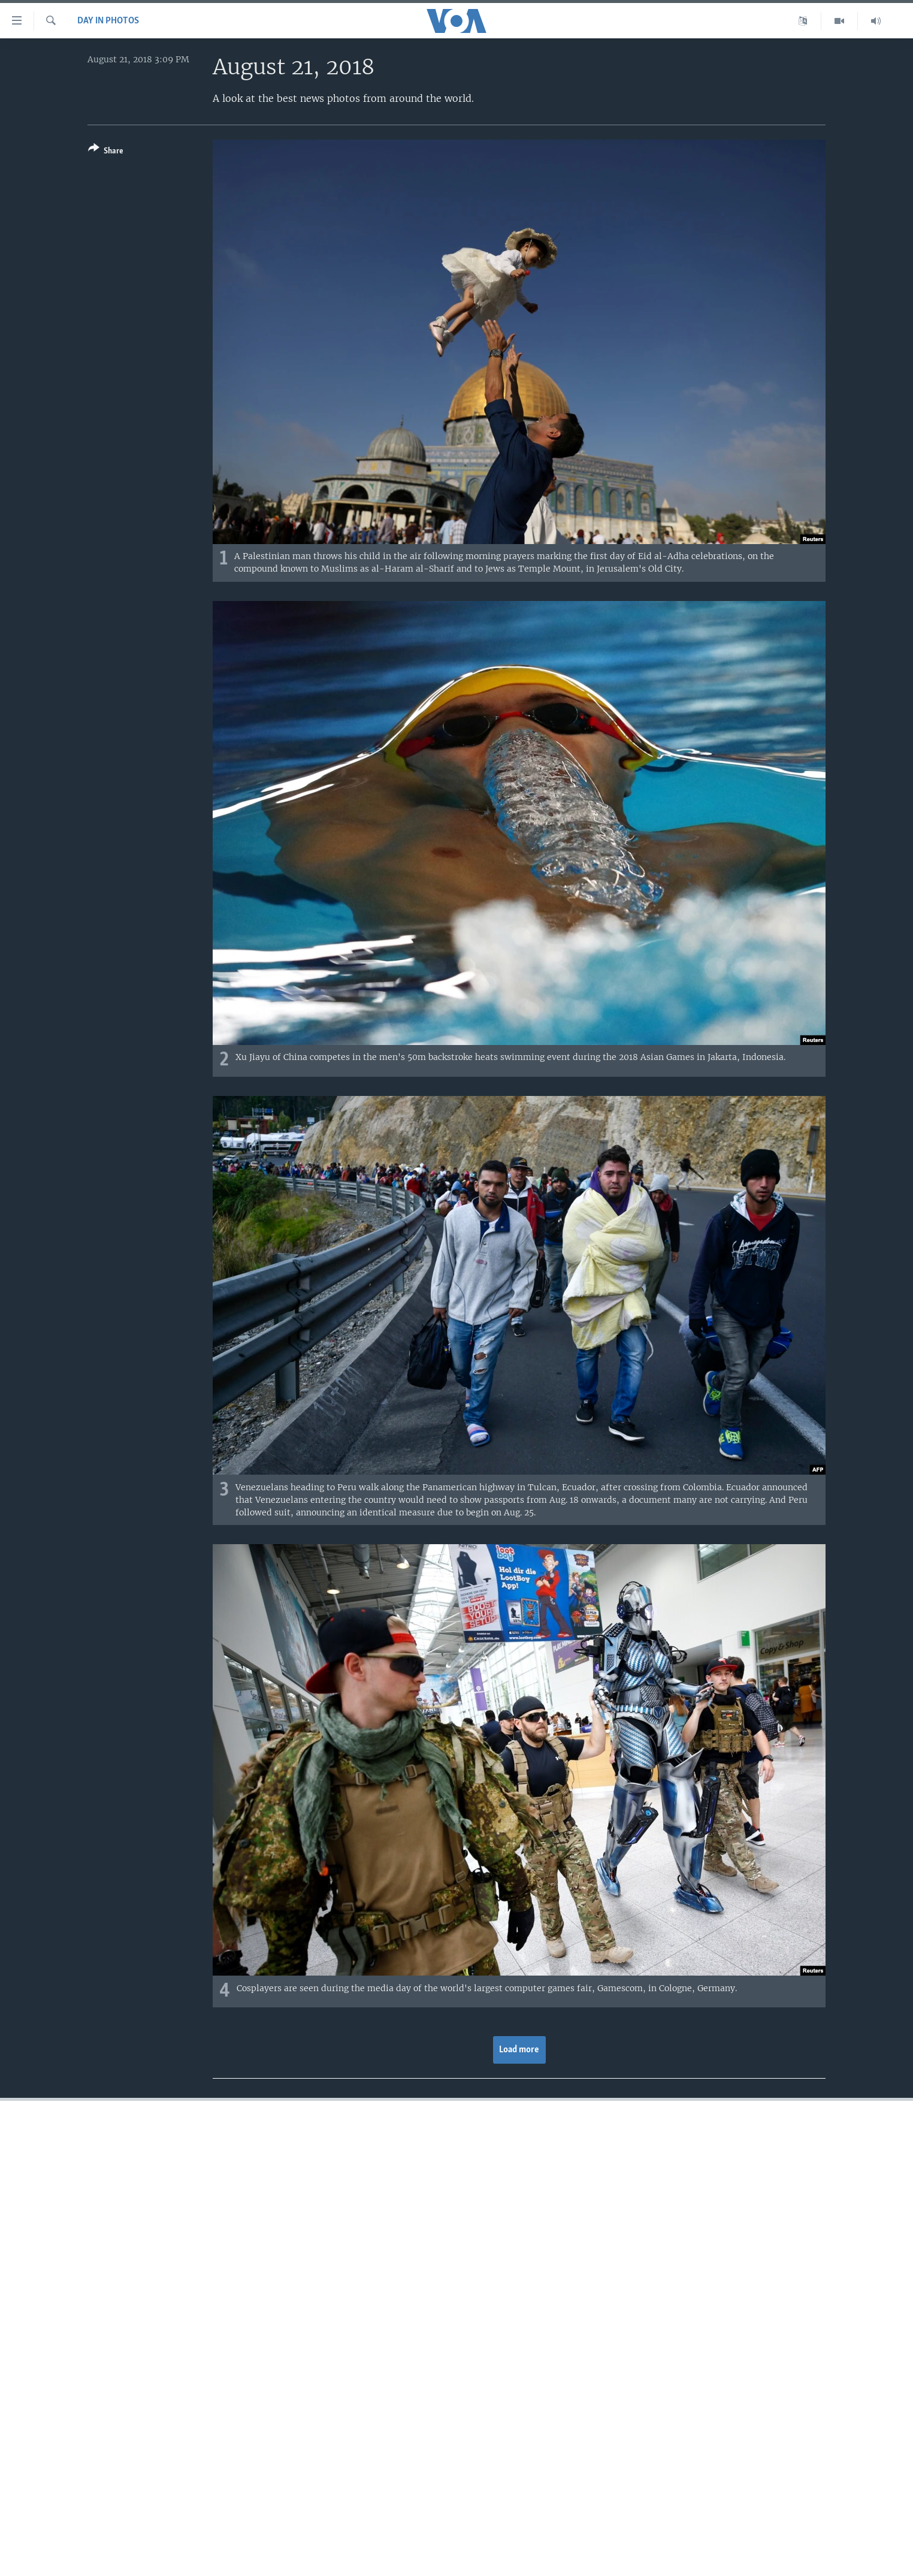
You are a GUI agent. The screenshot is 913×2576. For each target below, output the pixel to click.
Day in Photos (108, 21)
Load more (519, 2050)
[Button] (105, 152)
